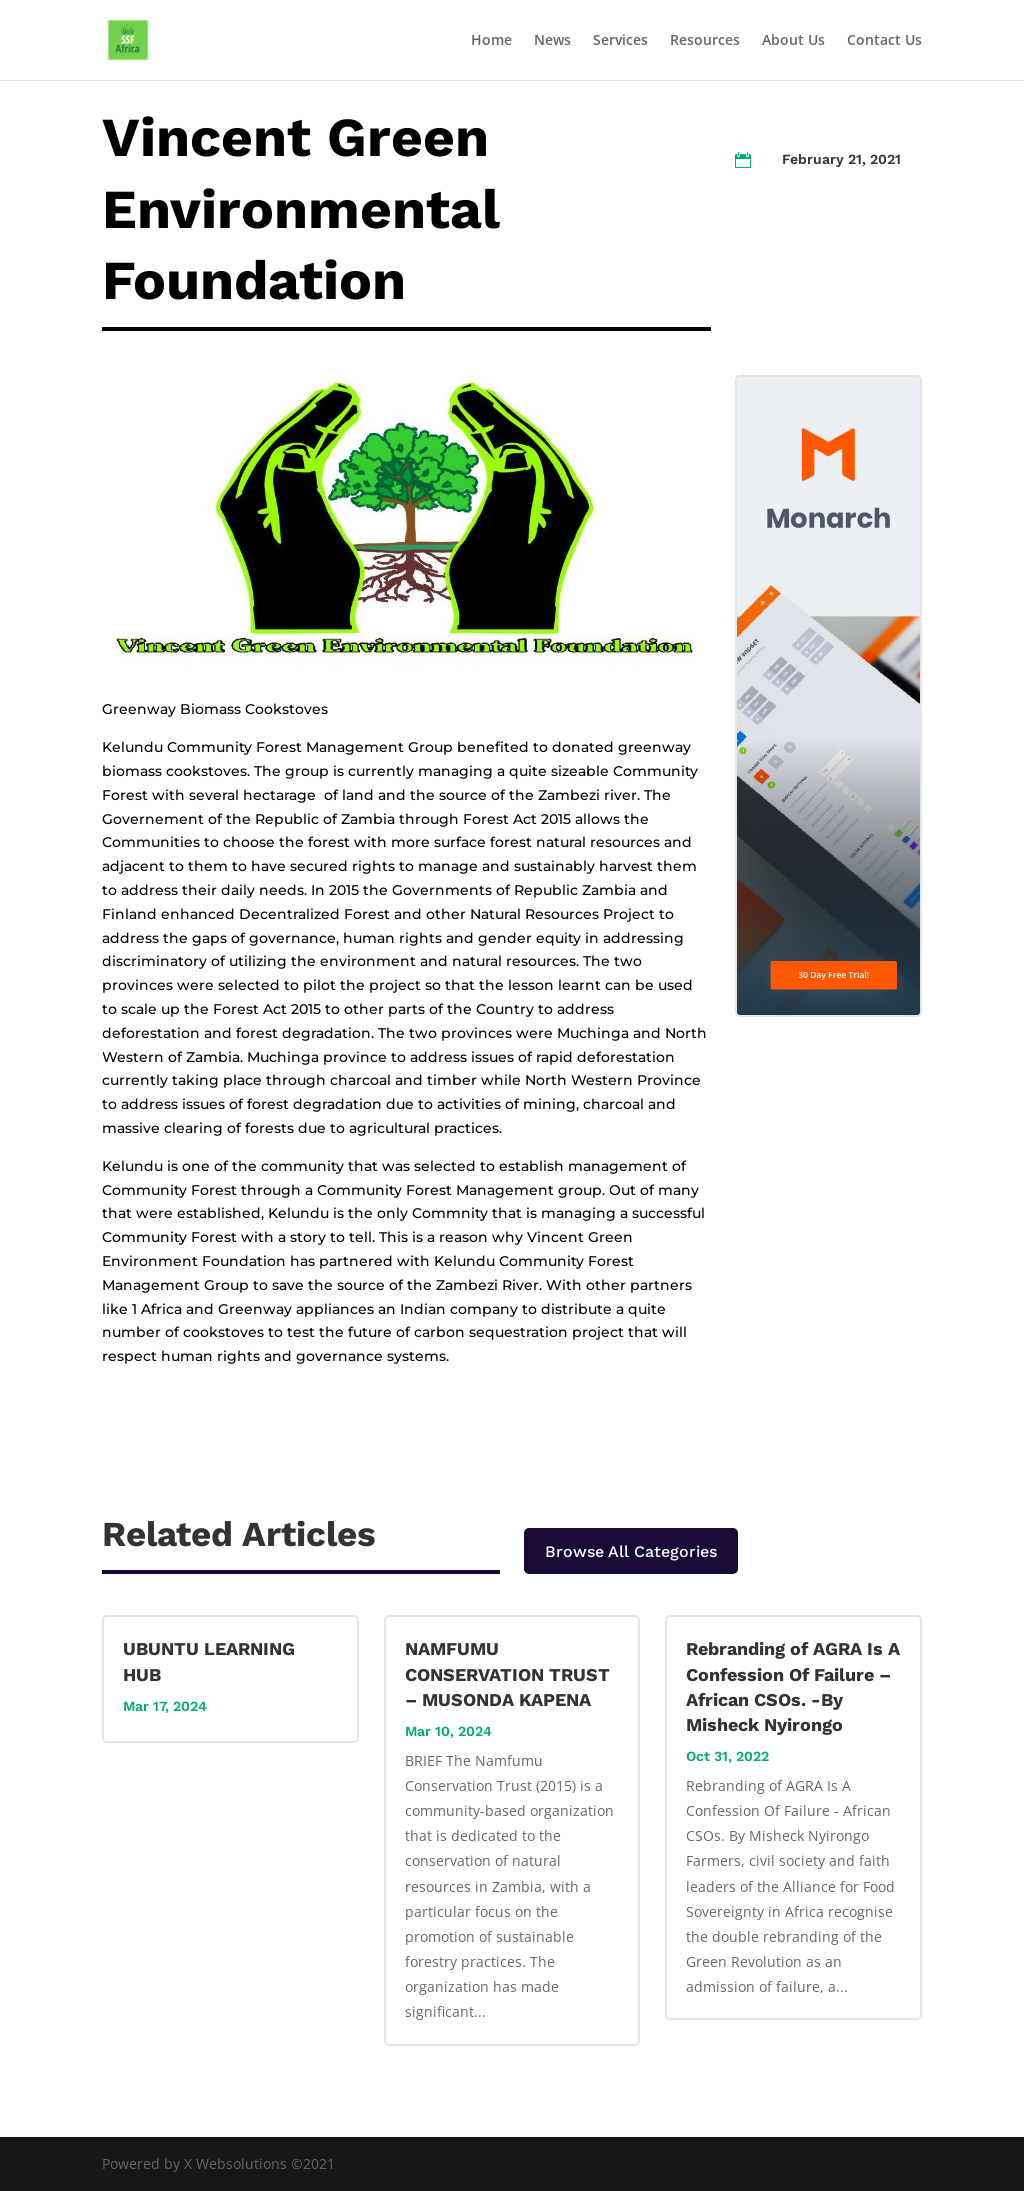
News (552, 41)
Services (620, 41)
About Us (793, 41)
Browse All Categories (631, 1551)
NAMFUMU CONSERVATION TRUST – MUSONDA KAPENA (507, 1673)
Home (491, 41)
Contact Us (884, 41)
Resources (705, 41)
